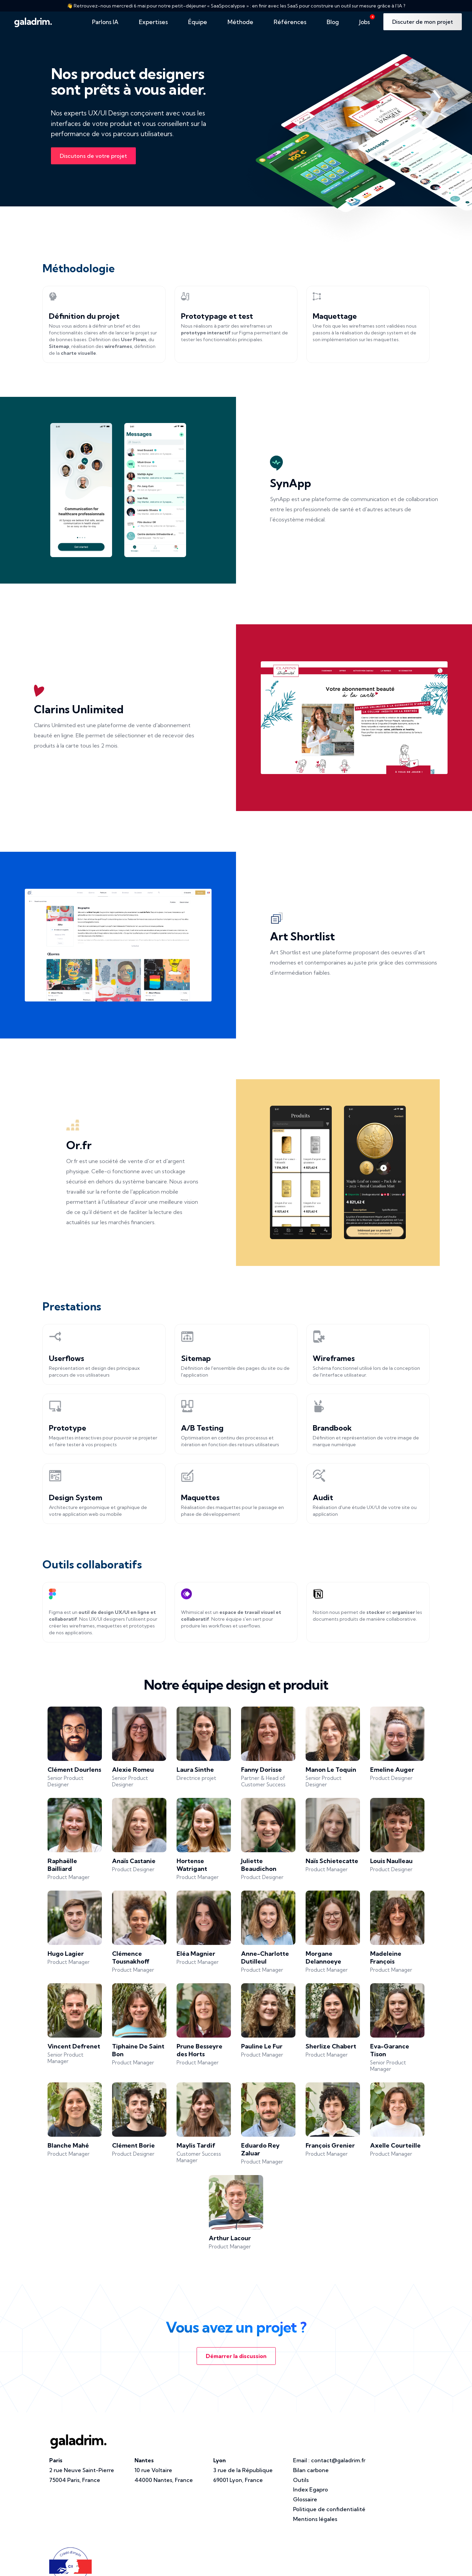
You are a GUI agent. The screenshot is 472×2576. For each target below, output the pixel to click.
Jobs (367, 19)
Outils (301, 2480)
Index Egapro (310, 2489)
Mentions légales (315, 2519)
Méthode (240, 21)
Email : (329, 2460)
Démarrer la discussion (236, 2356)
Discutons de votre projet (93, 155)
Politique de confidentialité (329, 2509)
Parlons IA (105, 21)
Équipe (197, 21)
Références (290, 21)
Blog (333, 21)
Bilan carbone (311, 2470)
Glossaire (305, 2499)
